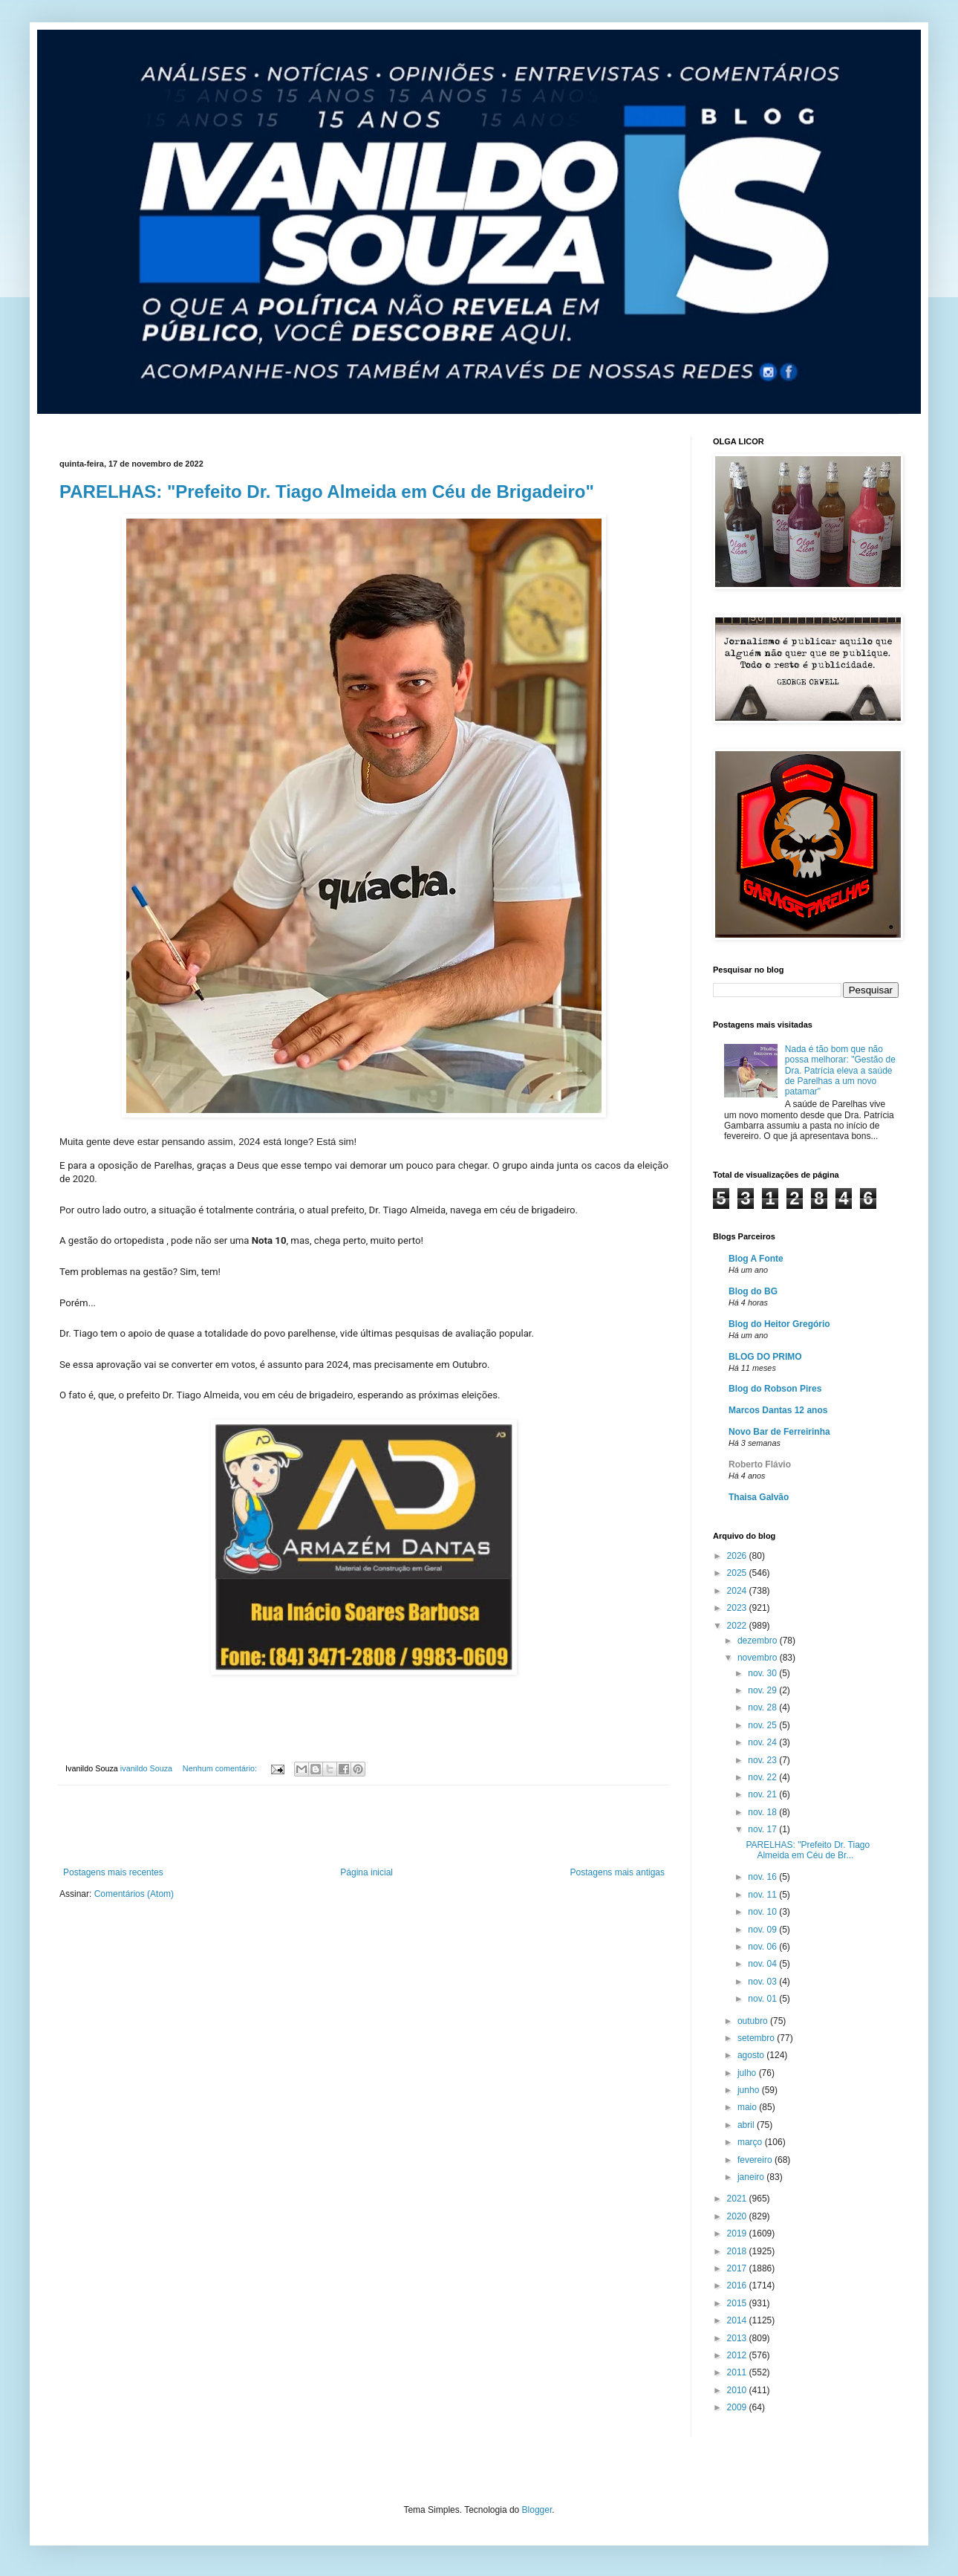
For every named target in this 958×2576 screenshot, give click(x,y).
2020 (738, 2216)
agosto (751, 2055)
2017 (738, 2268)
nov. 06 (763, 1946)
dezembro (758, 1640)
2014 (738, 2320)
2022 (738, 1625)
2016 (738, 2285)
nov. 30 (763, 1673)
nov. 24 (763, 1742)
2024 (738, 1591)
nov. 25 (763, 1725)
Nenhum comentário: (221, 1768)
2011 (738, 2372)
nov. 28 (763, 1707)
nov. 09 (763, 1929)
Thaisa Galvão (759, 1497)
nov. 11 (763, 1894)
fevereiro (756, 2160)
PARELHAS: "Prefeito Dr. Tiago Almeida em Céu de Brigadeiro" (326, 491)
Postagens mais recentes (113, 1872)
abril (747, 2125)
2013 (738, 2338)
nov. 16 (763, 1877)
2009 (738, 2407)
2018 (738, 2251)
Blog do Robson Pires (775, 1388)
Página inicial (366, 1872)
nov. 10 (763, 1912)
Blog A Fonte (756, 1258)
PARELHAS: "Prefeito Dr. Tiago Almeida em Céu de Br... (808, 1850)
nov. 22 (763, 1777)
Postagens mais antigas (617, 1872)
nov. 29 (763, 1690)
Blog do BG (753, 1291)
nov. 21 (763, 1794)
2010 (738, 2390)
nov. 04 (763, 1964)
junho (749, 2090)
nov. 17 (763, 1829)
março (751, 2142)
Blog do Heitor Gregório (779, 1324)
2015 (738, 2303)
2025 (738, 1573)
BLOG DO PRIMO (765, 1357)
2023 (738, 1608)
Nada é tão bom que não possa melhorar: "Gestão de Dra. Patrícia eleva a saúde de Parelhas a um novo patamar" (840, 1070)
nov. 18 (763, 1812)
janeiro (751, 2177)
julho (748, 2073)
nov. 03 (763, 1981)
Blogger (537, 2510)
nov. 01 (763, 1998)
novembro (758, 1657)
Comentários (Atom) (134, 1894)
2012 (738, 2355)
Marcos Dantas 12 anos (778, 1410)
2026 (738, 1556)
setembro (757, 2038)
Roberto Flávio (760, 1464)
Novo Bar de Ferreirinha (779, 1432)
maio (748, 2107)
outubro (753, 2021)
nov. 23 (763, 1760)
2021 (738, 2198)
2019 (738, 2233)
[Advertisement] (364, 1826)
